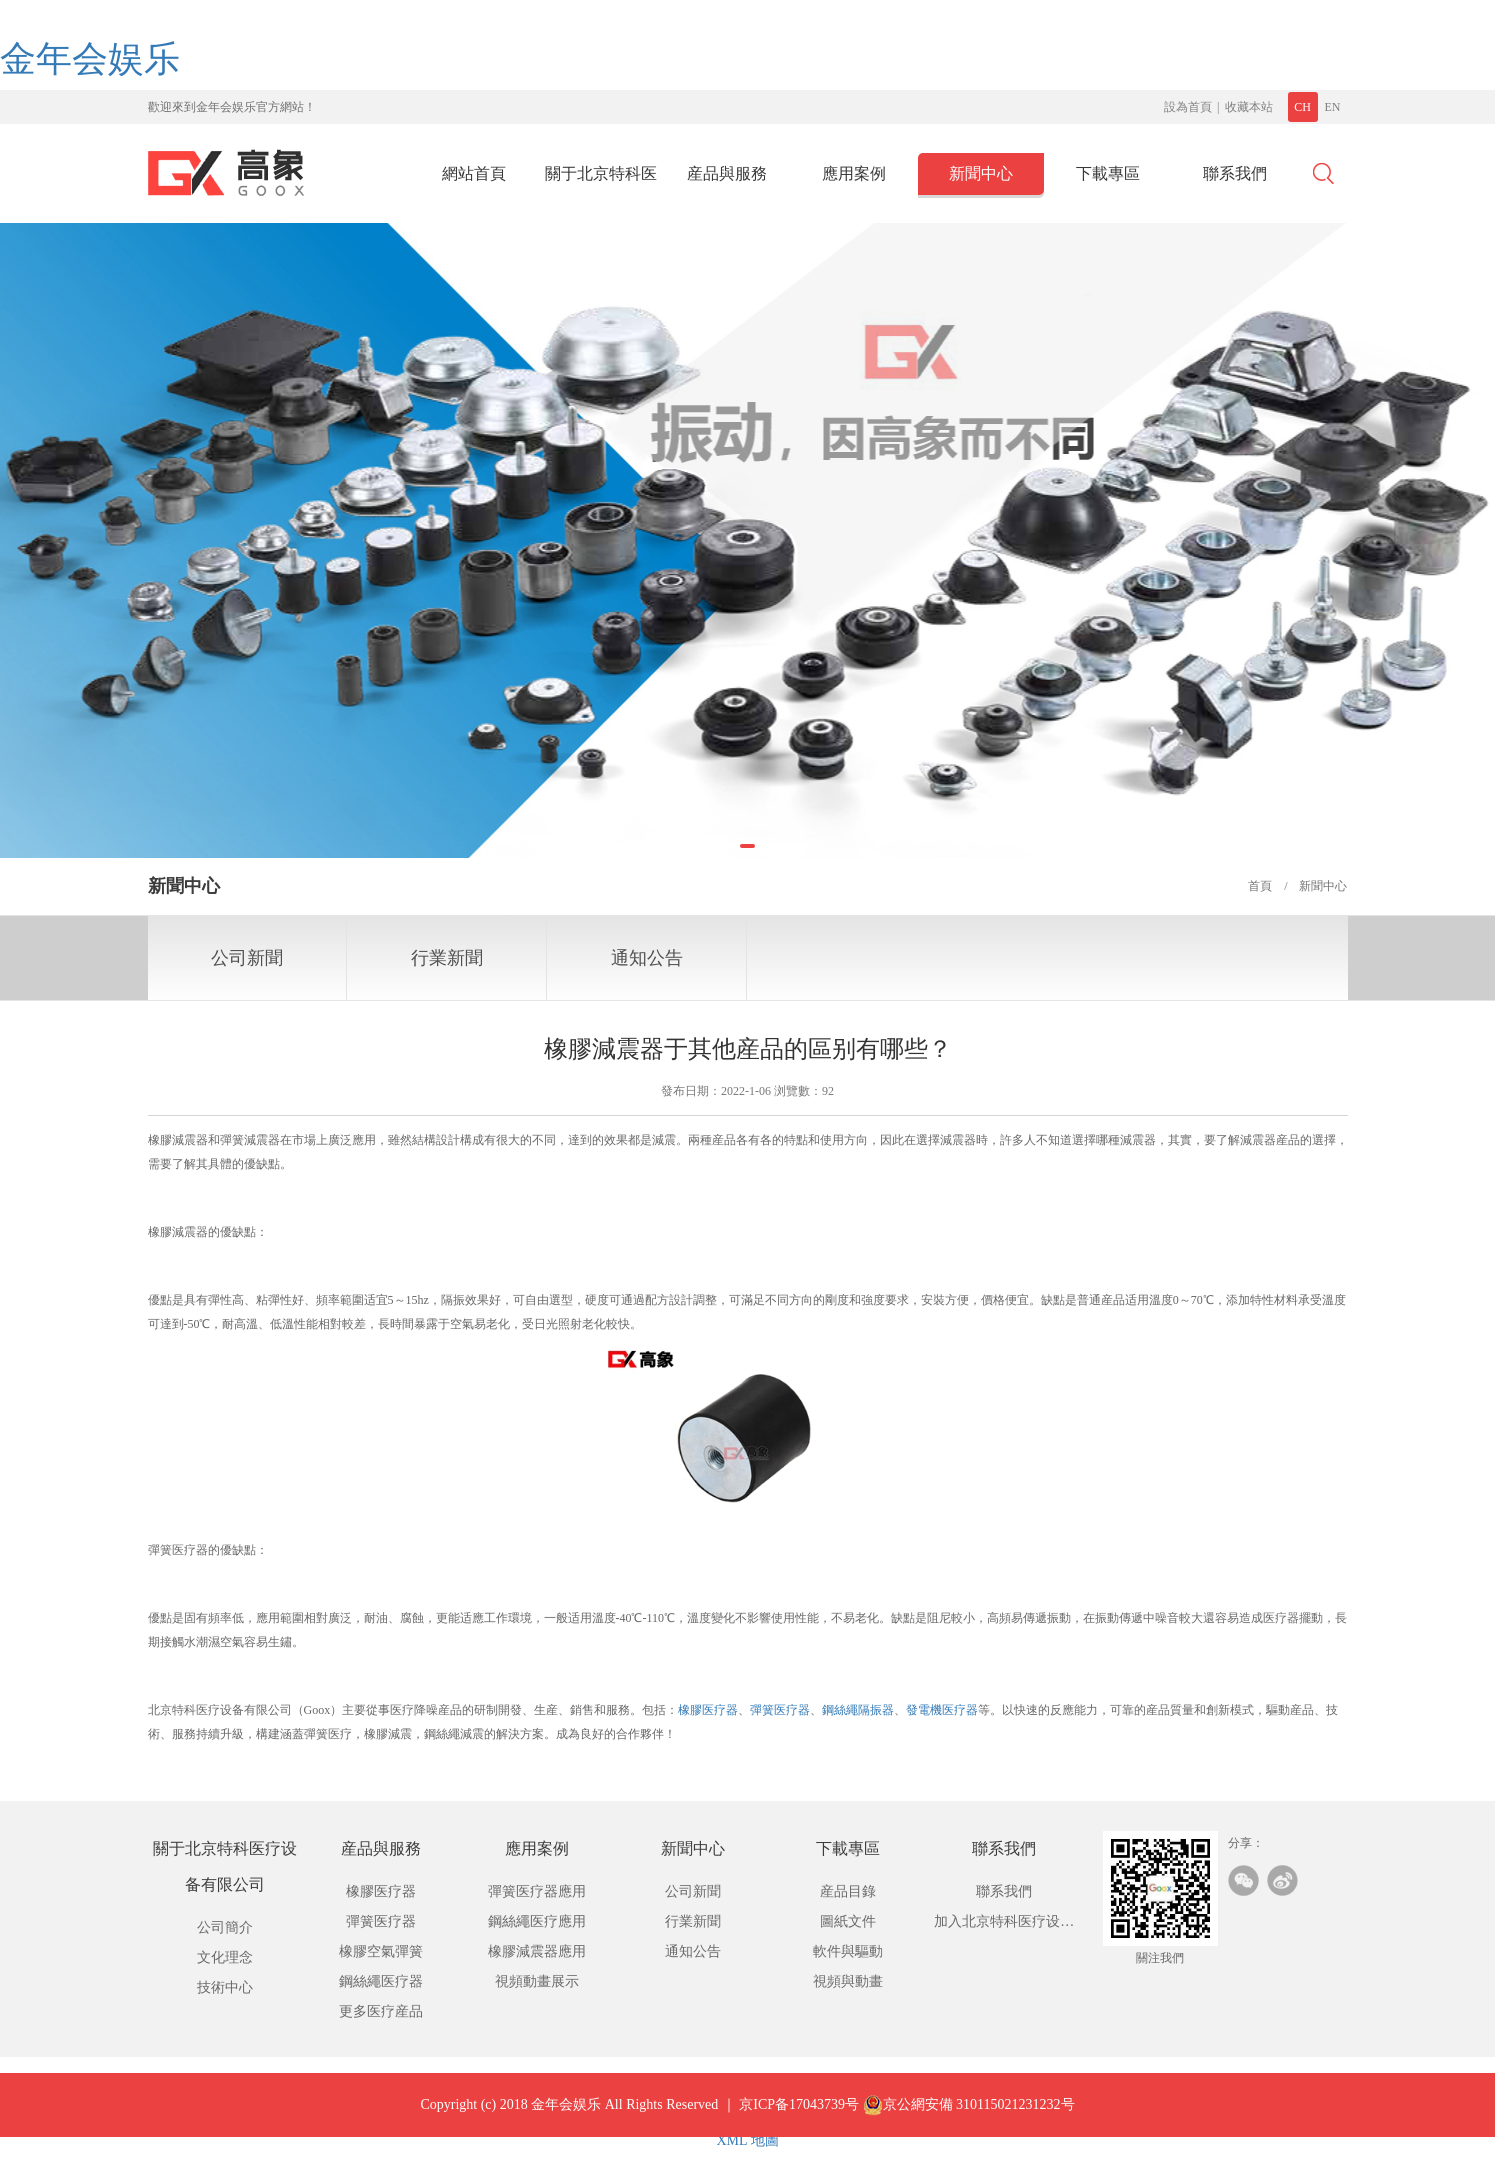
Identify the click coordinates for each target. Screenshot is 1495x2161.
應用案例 (854, 173)
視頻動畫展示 (537, 1981)
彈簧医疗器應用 (537, 1891)
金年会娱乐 (90, 59)
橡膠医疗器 (708, 1710)
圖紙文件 (848, 1921)
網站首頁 (474, 173)
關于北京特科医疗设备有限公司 (601, 180)
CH (1302, 107)
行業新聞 (447, 958)
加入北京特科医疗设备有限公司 (1004, 1925)
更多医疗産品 (381, 2011)
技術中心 (225, 1987)
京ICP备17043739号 (799, 2119)
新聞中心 (981, 173)
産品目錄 (848, 1891)
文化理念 (225, 1957)
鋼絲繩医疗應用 (537, 1921)
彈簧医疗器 (780, 1710)
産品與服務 (727, 173)
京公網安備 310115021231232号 (969, 2120)
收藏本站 (1249, 107)
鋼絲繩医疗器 (381, 1981)
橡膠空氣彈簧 (381, 1951)
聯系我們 (1235, 173)
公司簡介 (225, 1927)
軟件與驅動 (848, 1951)
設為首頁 (1188, 107)
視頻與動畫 (848, 1981)
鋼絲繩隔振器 (858, 1710)
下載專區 (1108, 173)
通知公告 (647, 958)
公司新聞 (247, 958)
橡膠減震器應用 (537, 1951)
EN (1333, 107)
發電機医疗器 (942, 1710)
